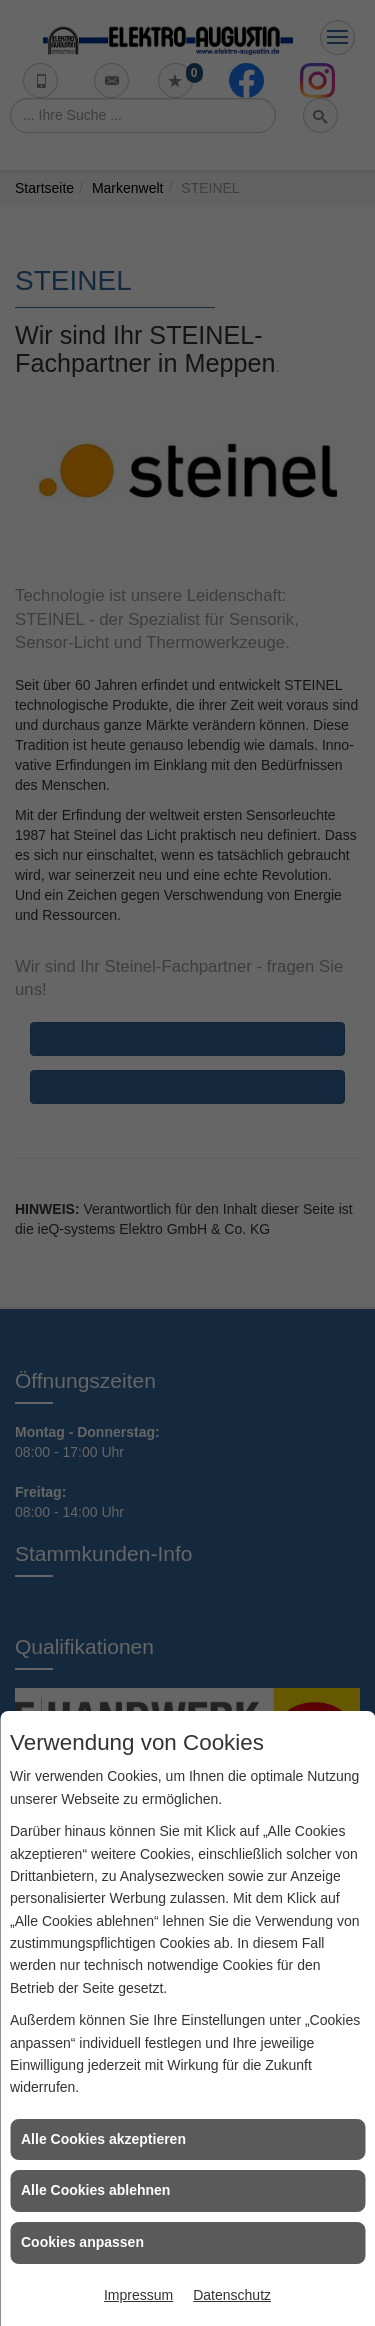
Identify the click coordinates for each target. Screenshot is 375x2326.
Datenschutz (232, 2295)
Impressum (138, 2295)
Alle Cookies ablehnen (95, 2190)
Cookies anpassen (82, 2242)
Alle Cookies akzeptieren (103, 2139)
